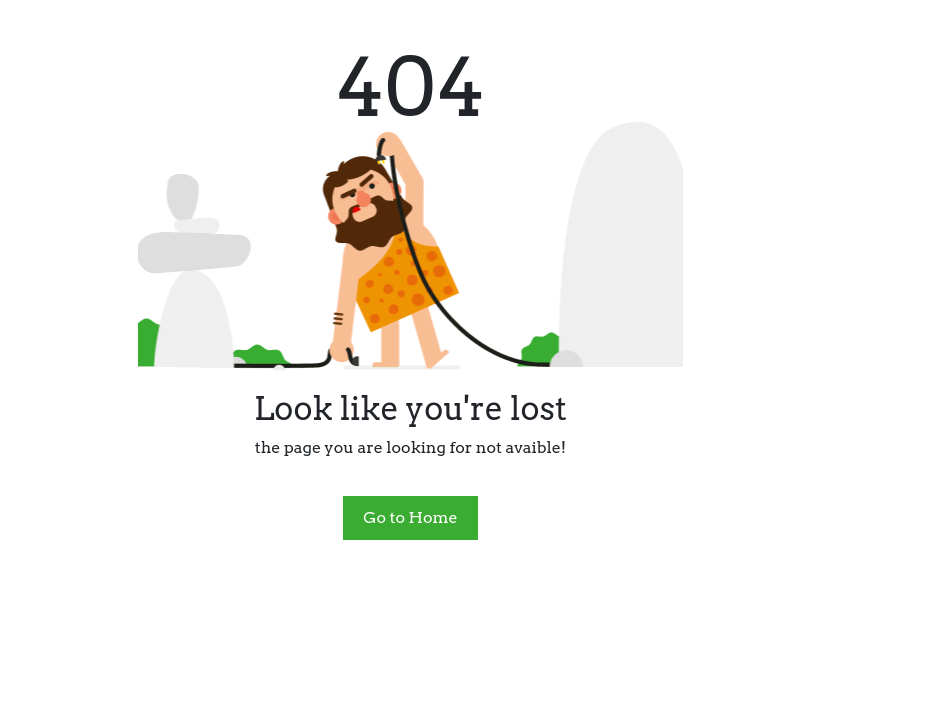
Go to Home (410, 517)
